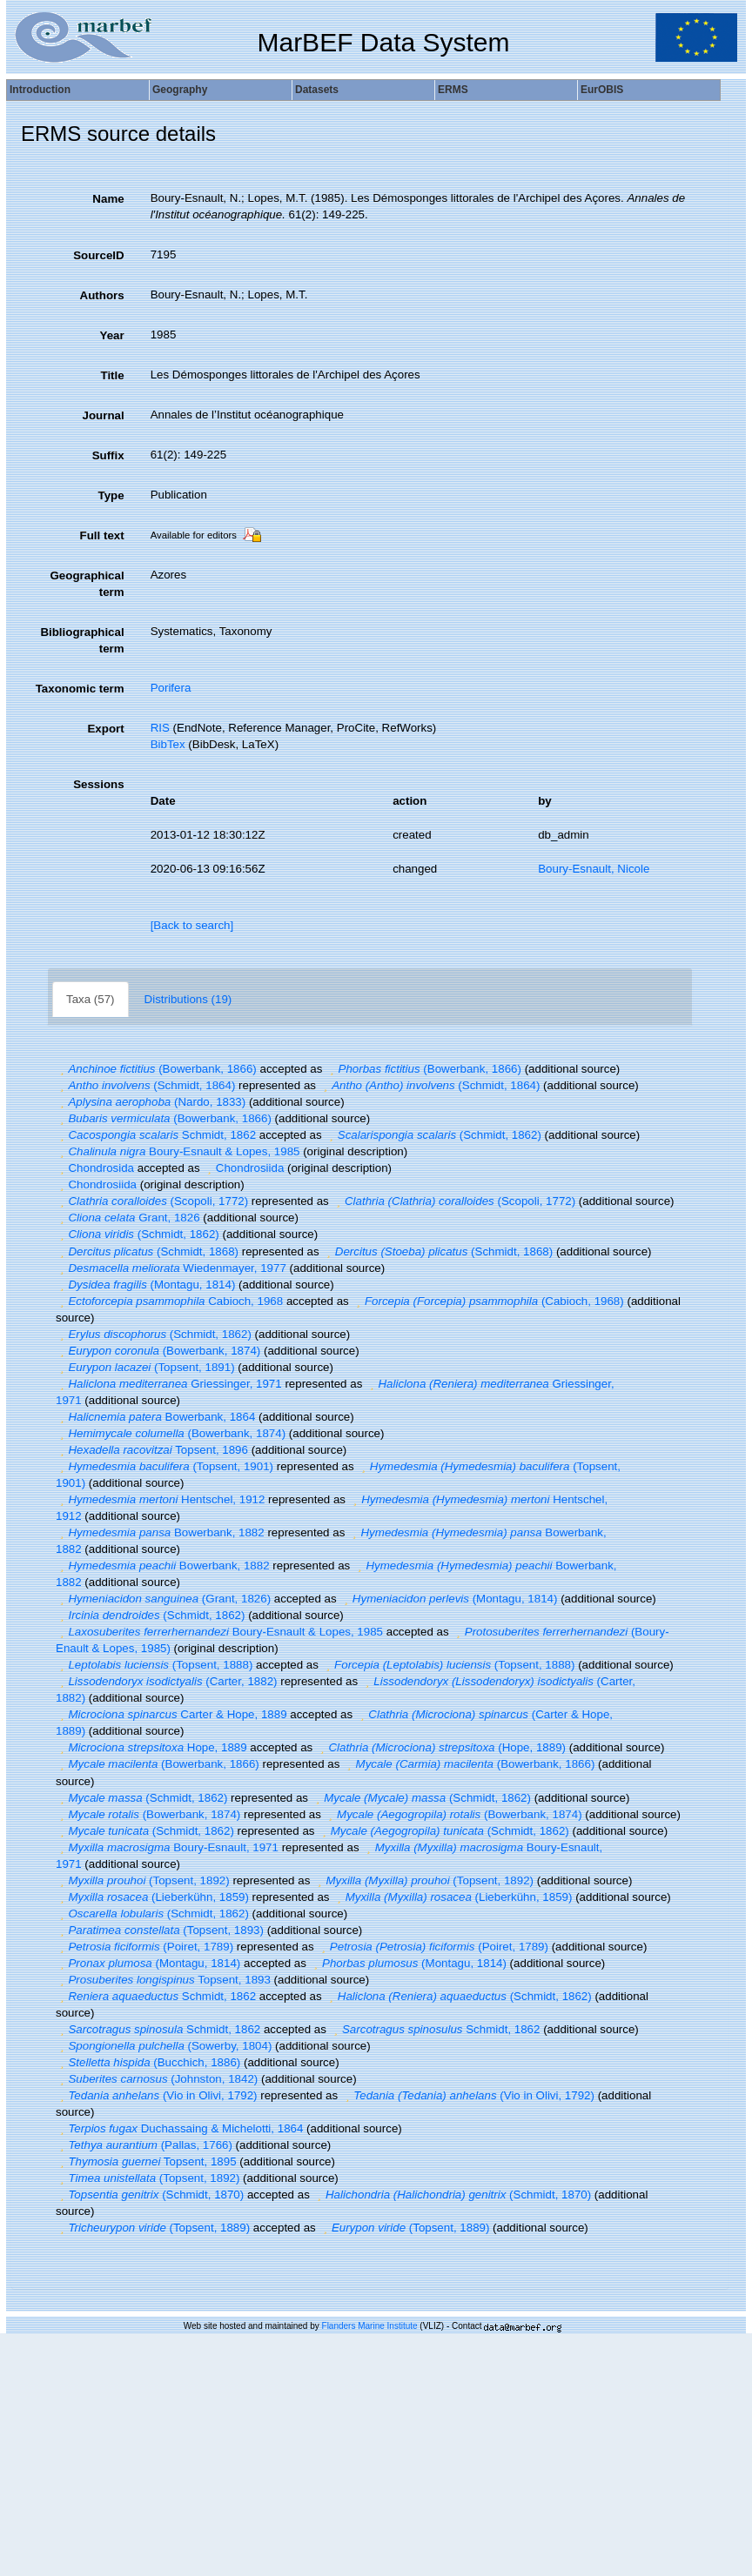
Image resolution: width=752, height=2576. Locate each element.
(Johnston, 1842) (157, 2078)
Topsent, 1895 (146, 2161)
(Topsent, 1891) (145, 1367)
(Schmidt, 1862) (433, 1134)
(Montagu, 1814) (145, 1284)
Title (112, 375)
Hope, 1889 (151, 1747)
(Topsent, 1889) (153, 2227)
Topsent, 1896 (152, 1449)
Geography (179, 90)
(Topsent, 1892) (143, 1880)
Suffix (108, 455)
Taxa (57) (90, 999)
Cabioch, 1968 (169, 1301)
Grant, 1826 (128, 1217)
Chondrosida (95, 1167)
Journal (103, 415)
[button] (62, 1068)
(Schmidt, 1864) (145, 1085)
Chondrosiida (243, 1167)
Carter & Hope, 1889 (171, 1714)
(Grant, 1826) (163, 1598)
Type (111, 495)
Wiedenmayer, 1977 (171, 1268)
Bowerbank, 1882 (160, 1532)
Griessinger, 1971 (169, 1383)
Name (108, 198)
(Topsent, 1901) (164, 1466)
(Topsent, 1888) (154, 1664)
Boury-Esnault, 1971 (167, 1847)
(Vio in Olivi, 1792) (157, 2095)
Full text (102, 535)
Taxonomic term (80, 688)
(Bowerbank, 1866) (156, 1068)
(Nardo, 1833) (150, 1101)
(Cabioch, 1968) (487, 1301)
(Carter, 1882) (166, 1681)
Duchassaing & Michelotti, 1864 (179, 2128)
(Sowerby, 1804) (164, 2045)
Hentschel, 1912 (160, 1499)
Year (111, 335)
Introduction (40, 90)
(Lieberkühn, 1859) (152, 1897)
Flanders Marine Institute (370, 2326)
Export (105, 728)
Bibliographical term (82, 640)
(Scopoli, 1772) (152, 1201)
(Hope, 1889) (441, 1747)
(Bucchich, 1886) (148, 2062)
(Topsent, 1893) (160, 1930)
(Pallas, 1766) (144, 2144)
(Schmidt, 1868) (147, 1251)
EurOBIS (602, 90)
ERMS (453, 90)
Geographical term (87, 584)
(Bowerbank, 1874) (158, 1350)
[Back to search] (192, 925)
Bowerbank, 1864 (155, 1416)
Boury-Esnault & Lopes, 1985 (177, 1151)
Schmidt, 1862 (156, 1134)
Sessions (98, 784)
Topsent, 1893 (163, 1979)
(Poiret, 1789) (144, 1946)
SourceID (98, 255)
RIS (160, 727)
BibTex (168, 744)
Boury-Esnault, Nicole (593, 868)
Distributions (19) (188, 999)
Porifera (171, 687)
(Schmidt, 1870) (150, 2194)
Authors (102, 295)
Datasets (317, 90)
